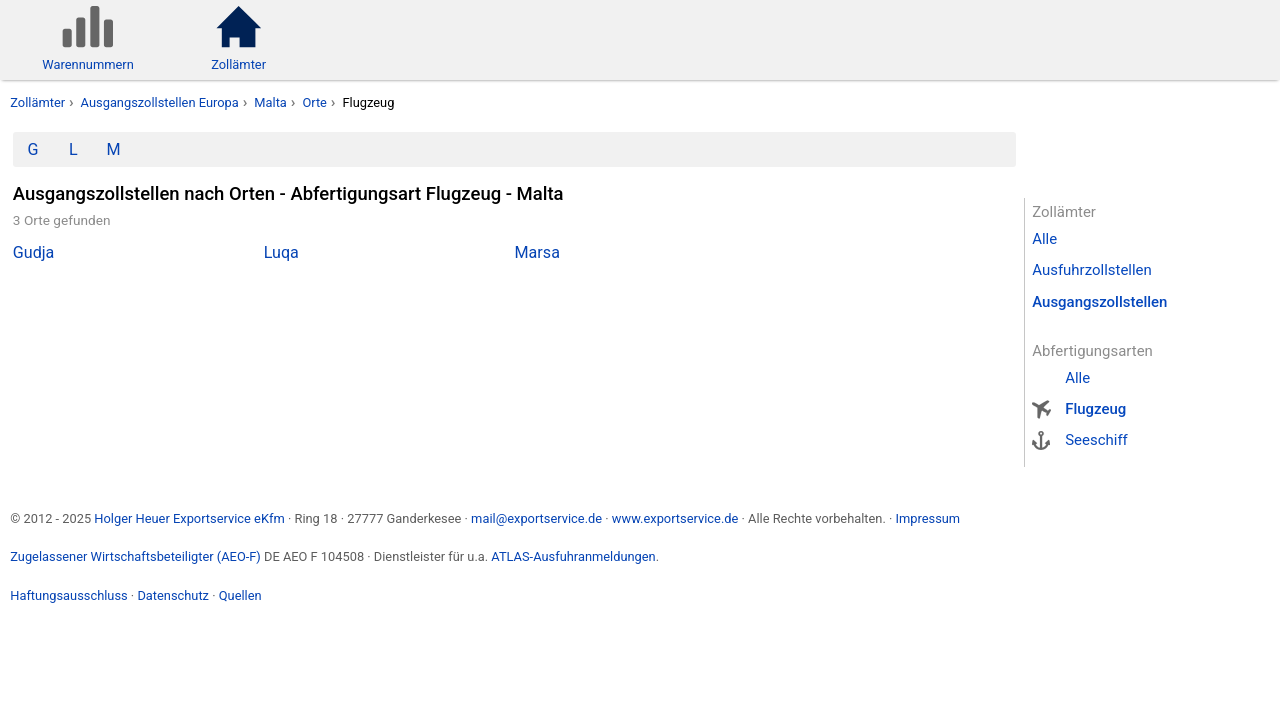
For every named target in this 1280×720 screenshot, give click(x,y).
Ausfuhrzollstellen (1092, 270)
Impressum (927, 518)
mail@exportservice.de (536, 518)
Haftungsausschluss (68, 595)
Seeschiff (1096, 440)
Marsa (537, 252)
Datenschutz (173, 595)
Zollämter (37, 102)
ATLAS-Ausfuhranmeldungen (573, 556)
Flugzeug (1095, 409)
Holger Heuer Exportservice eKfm (189, 518)
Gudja (34, 252)
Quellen (240, 595)
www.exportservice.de (675, 518)
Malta (270, 102)
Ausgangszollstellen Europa (160, 102)
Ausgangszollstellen (1099, 302)
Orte (314, 102)
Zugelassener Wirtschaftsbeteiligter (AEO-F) (135, 556)
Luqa (281, 252)
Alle (1044, 239)
